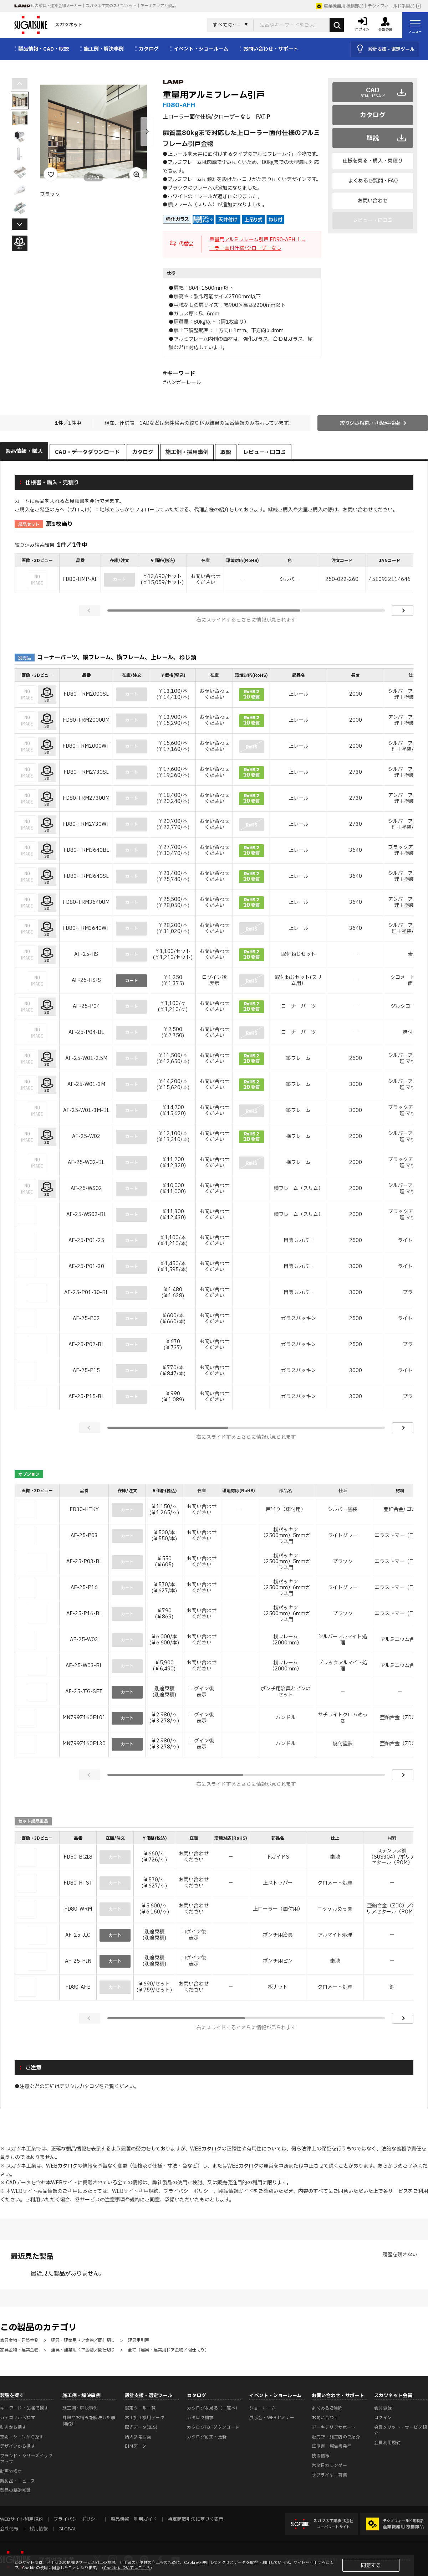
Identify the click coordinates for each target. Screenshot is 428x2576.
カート (131, 981)
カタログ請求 (200, 2418)
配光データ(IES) (141, 2427)
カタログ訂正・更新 (206, 2437)
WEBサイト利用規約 (135, 2191)
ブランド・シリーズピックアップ (26, 2459)
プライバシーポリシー (188, 2191)
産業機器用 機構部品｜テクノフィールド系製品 (365, 6)
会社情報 (9, 2529)
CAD (373, 92)
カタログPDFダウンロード (213, 2427)
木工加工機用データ (144, 2418)
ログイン (383, 2418)
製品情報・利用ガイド (134, 2519)
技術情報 (320, 2456)
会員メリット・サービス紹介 (400, 2430)
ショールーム (262, 2408)
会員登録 (383, 2408)
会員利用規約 (387, 2443)
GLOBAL (67, 2529)
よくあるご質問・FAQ (373, 181)
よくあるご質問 (327, 2408)
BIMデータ (136, 2446)
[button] (147, 131)
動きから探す (13, 2427)
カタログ (373, 115)
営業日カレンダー (329, 2465)
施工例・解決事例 (80, 2408)
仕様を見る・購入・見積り (373, 161)
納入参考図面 (138, 2437)
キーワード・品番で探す (24, 2408)
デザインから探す (17, 2446)
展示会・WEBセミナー (271, 2418)
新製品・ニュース (17, 2481)
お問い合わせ (373, 201)
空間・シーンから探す (22, 2437)
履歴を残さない (399, 2254)
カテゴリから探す (17, 2418)
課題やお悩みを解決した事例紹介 (88, 2421)
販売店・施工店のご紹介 (336, 2437)
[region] (214, 574)
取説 (372, 138)
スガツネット (48, 25)
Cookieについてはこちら (127, 2568)
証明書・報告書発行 (331, 2446)
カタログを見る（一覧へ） (213, 2408)
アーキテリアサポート (334, 2427)
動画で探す (11, 2471)
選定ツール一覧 (140, 2408)
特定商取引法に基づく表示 (195, 2519)
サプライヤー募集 (329, 2475)
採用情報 (38, 2529)
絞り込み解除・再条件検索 (370, 423)
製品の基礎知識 (15, 2490)
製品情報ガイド (235, 2191)
